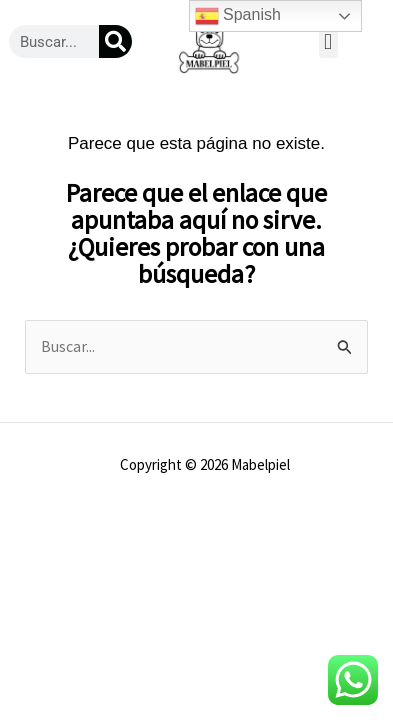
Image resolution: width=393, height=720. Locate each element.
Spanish (238, 16)
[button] (328, 41)
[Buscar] (115, 41)
